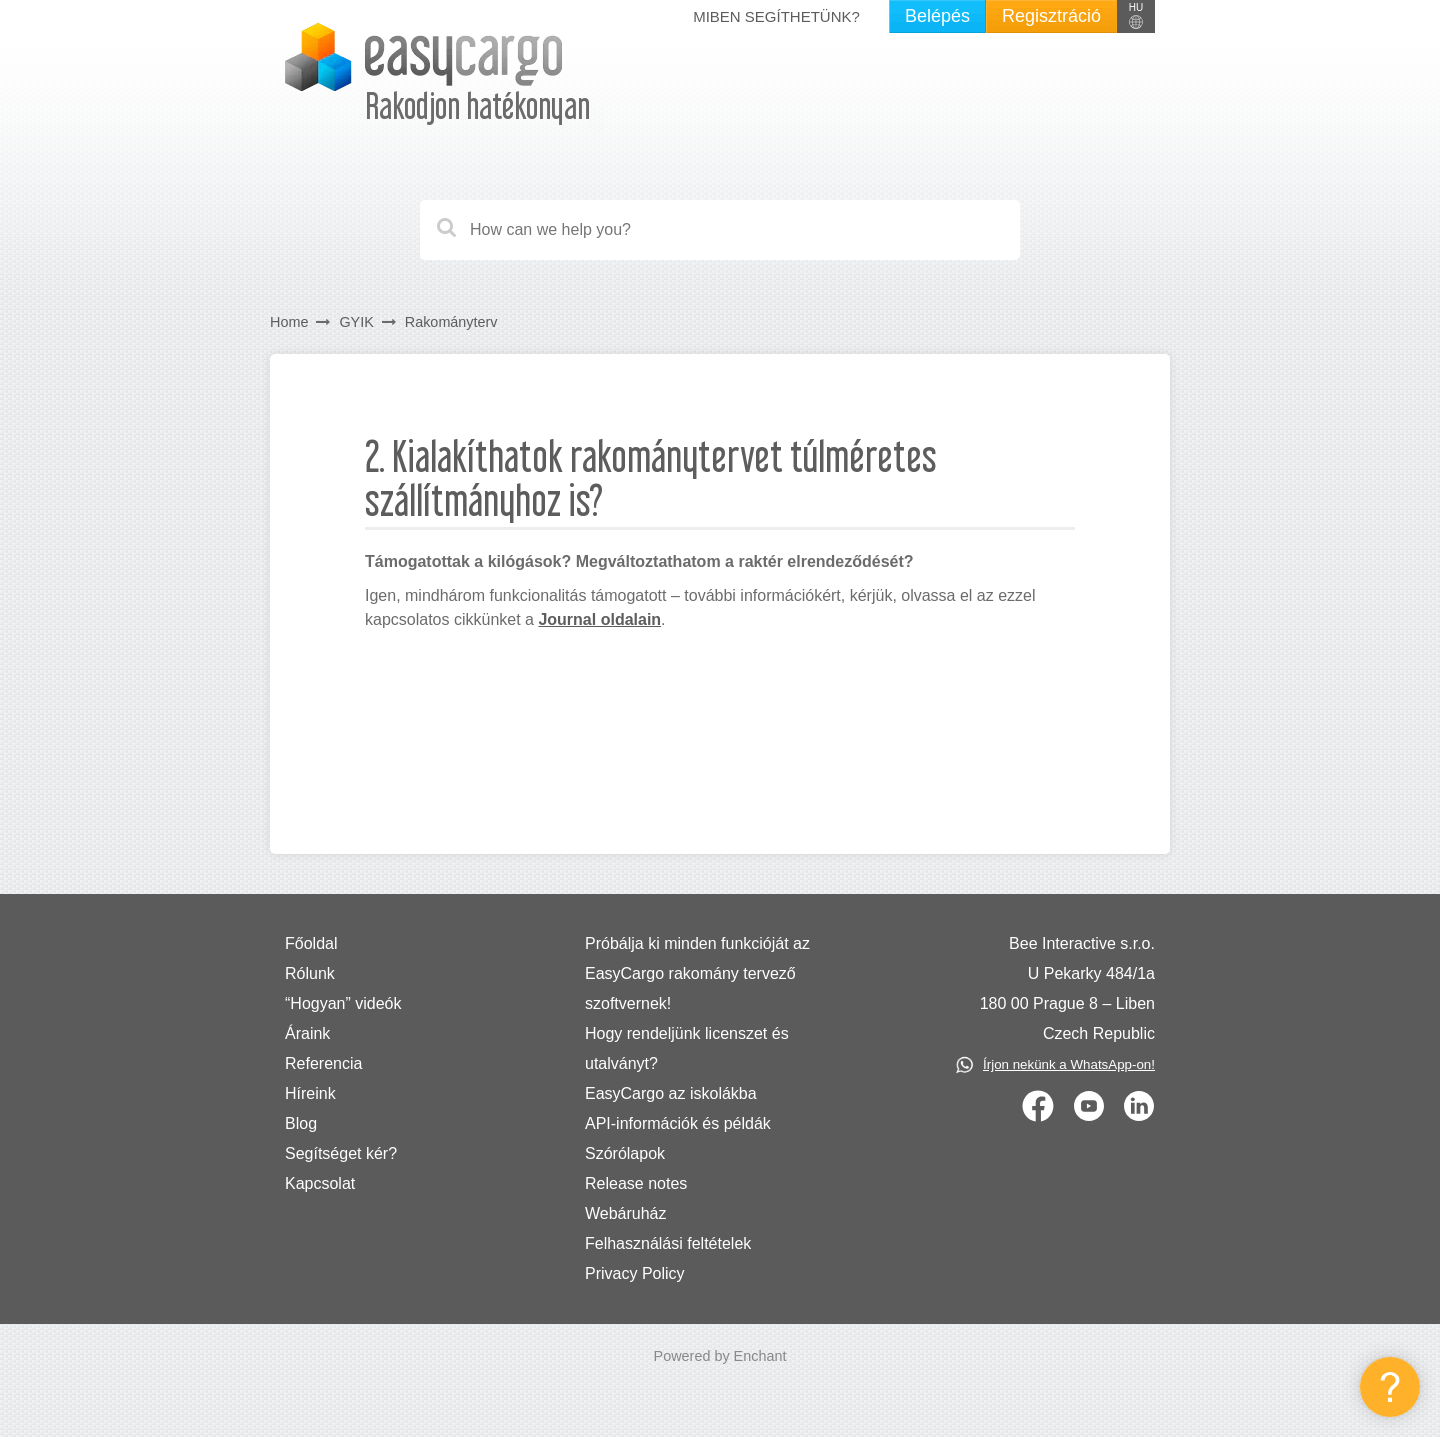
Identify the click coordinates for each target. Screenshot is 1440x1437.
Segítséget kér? (341, 1153)
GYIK (356, 322)
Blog (301, 1123)
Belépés (937, 16)
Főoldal (311, 943)
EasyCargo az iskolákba (671, 1093)
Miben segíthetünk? (776, 16)
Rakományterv (451, 322)
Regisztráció (1051, 16)
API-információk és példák (678, 1123)
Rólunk (310, 973)
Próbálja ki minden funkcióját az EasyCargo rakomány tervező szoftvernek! (697, 973)
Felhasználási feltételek (668, 1243)
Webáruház (626, 1213)
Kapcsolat (320, 1183)
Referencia (323, 1063)
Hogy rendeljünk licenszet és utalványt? (687, 1048)
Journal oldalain (599, 619)
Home (289, 322)
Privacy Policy (635, 1273)
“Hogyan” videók (343, 1003)
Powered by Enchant (720, 1356)
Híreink (310, 1093)
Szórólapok (625, 1153)
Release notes (636, 1183)
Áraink (307, 1033)
